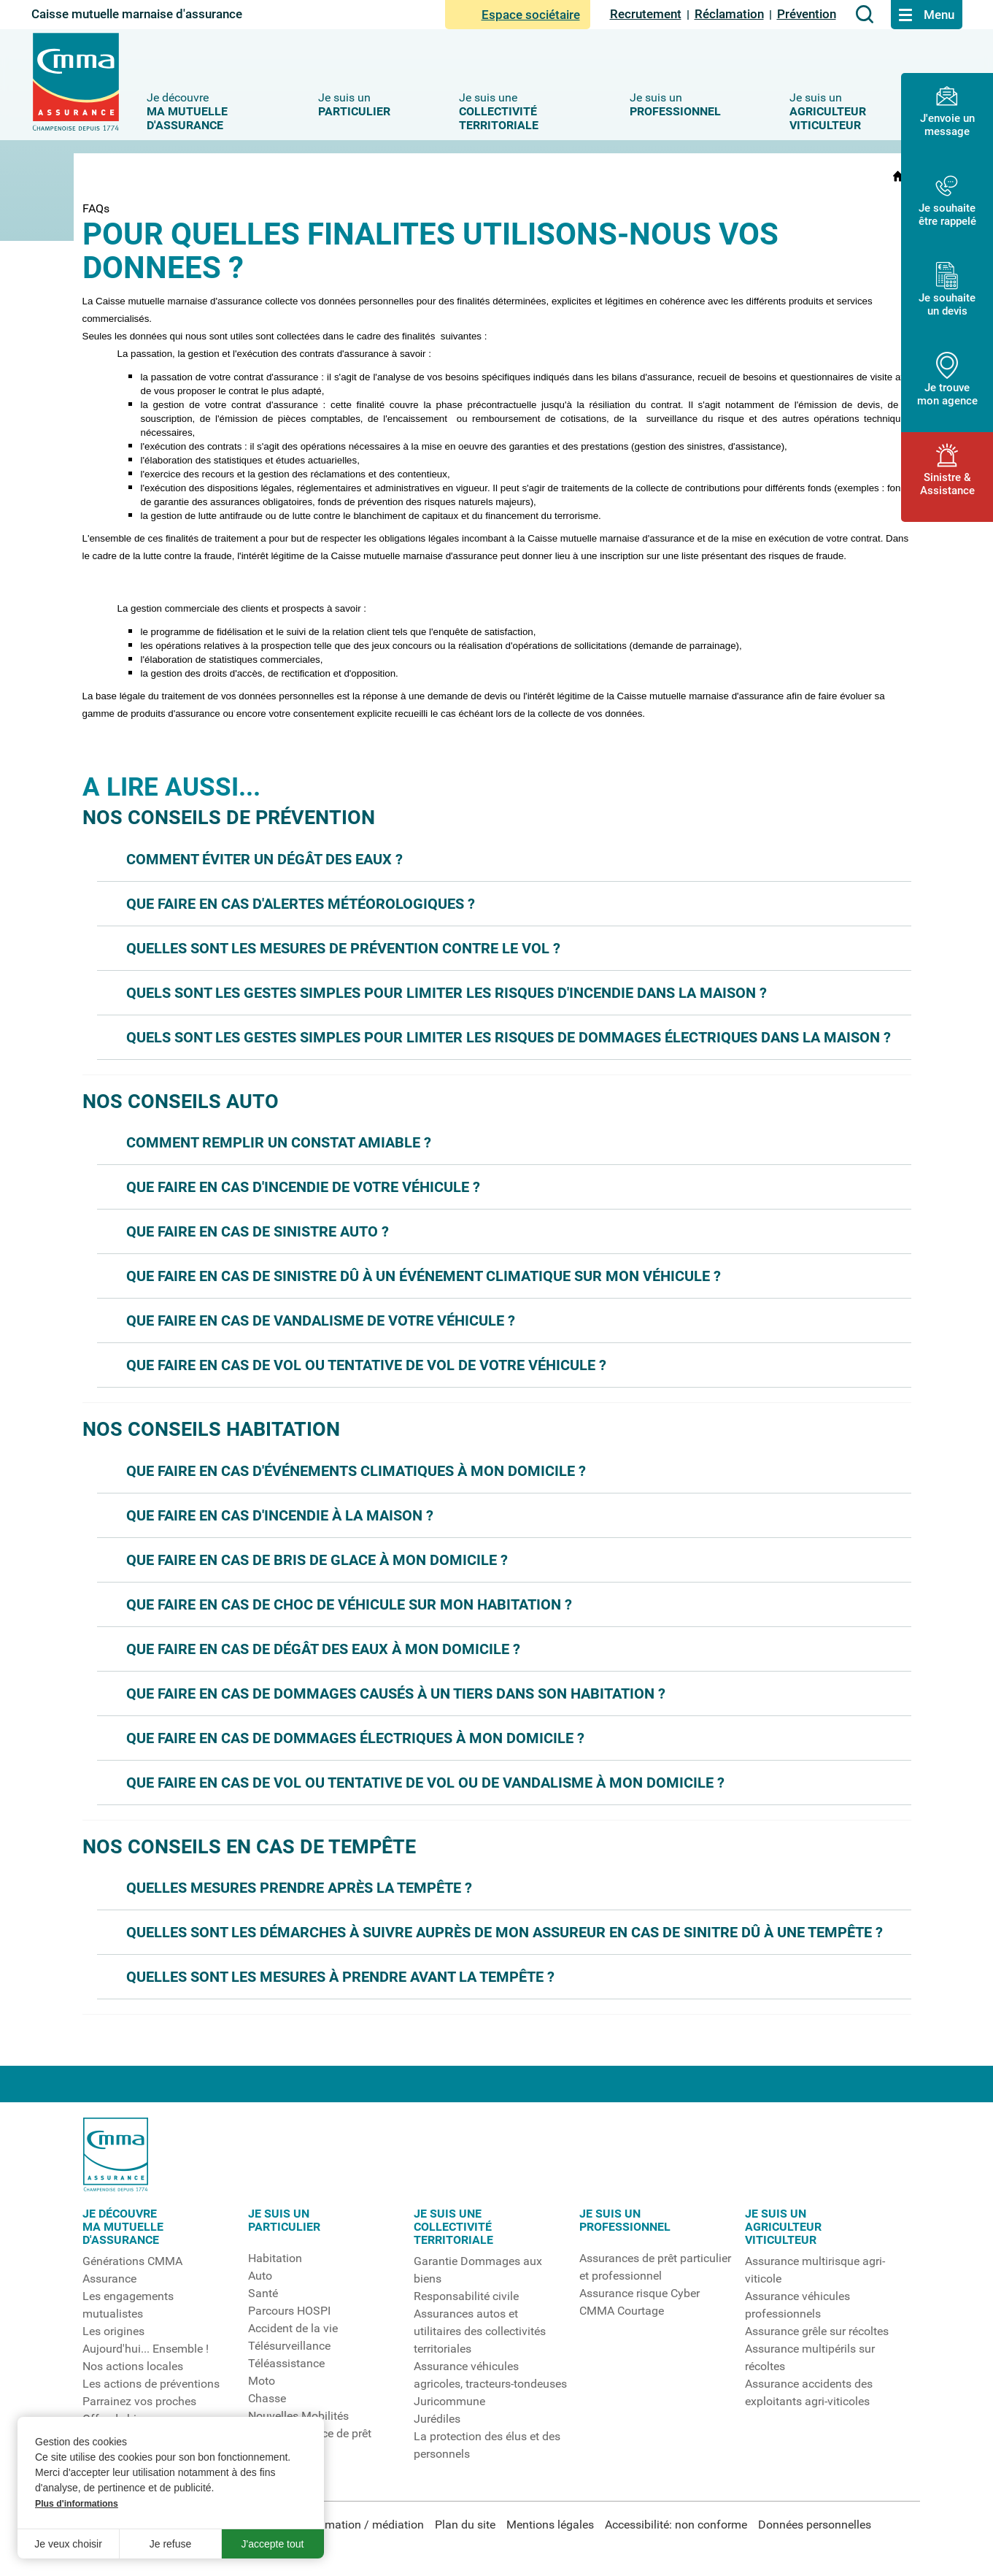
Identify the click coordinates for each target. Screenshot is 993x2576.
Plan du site (465, 2524)
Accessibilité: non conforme (676, 2524)
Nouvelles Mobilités (298, 2416)
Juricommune (449, 2401)
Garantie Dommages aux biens (478, 2270)
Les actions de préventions (151, 2384)
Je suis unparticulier (284, 2220)
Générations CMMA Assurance (132, 2270)
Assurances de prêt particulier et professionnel (655, 2267)
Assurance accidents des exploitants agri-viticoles (809, 2392)
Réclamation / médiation (360, 2524)
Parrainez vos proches (139, 2401)
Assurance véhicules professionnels (797, 2305)
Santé (263, 2293)
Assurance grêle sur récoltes (817, 2331)
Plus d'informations (76, 2504)
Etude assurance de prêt (309, 2433)
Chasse (267, 2398)
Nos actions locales (132, 2366)
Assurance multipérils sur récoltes (810, 2357)
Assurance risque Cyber (639, 2293)
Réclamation (729, 14)
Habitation (275, 2258)
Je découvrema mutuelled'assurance (122, 2227)
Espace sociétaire (517, 14)
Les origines (113, 2331)
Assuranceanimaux (275, 2460)
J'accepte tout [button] (273, 2544)
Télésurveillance (289, 2346)
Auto (260, 2276)
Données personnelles (814, 2524)
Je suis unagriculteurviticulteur (783, 2227)
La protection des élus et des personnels (487, 2445)
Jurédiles (437, 2419)
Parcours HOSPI (289, 2311)
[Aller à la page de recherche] (864, 14)
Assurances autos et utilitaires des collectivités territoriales (480, 2331)
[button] (504, 859)
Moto (261, 2381)
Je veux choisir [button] (68, 2544)
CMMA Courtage (621, 2311)
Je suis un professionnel (625, 2220)
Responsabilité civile (466, 2296)
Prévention (806, 14)
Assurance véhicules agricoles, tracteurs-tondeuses (490, 2375)
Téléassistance (286, 2363)
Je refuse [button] (171, 2544)
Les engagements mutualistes (128, 2305)
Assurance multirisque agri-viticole (815, 2270)
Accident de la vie (293, 2328)
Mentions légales (550, 2524)
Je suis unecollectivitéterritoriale (453, 2227)
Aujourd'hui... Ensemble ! (145, 2349)
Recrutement (645, 14)
